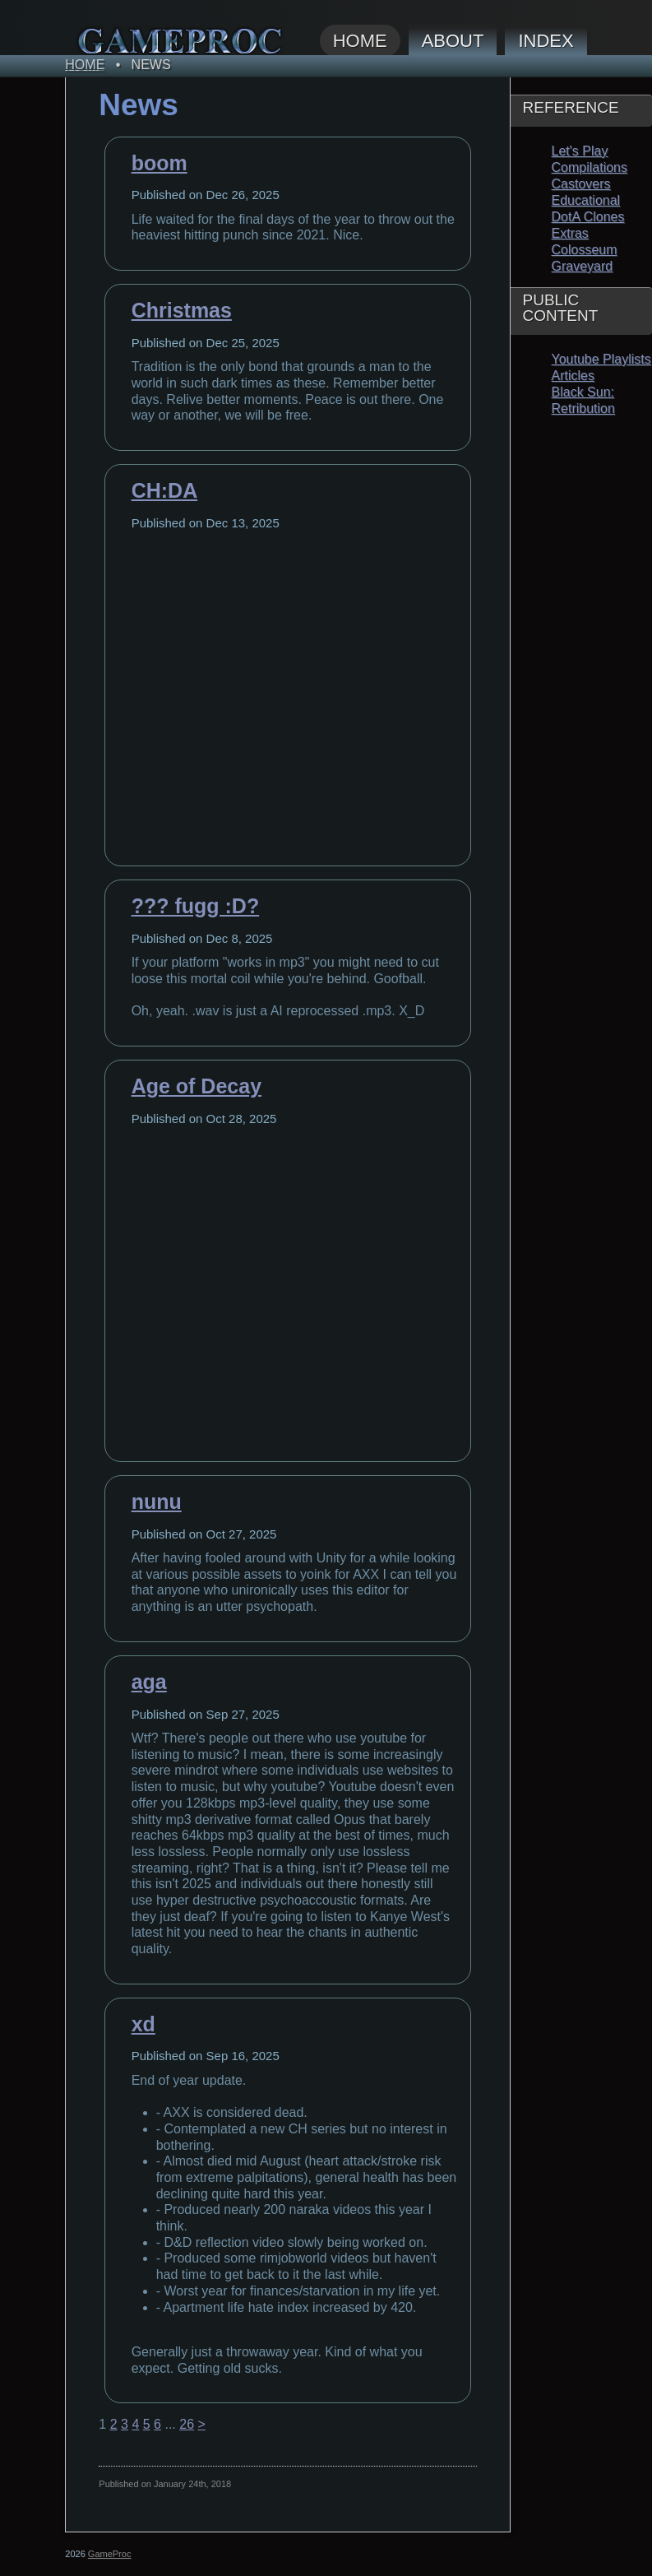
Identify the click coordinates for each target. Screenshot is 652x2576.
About (453, 40)
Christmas (182, 310)
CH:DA (165, 490)
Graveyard (582, 266)
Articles (573, 376)
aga (149, 1681)
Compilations (589, 167)
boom (159, 162)
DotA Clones (588, 217)
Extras (570, 233)
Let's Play (580, 151)
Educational (586, 200)
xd (143, 2023)
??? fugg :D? (196, 905)
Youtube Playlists (601, 359)
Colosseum (584, 250)
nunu (157, 1501)
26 (186, 2424)
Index (545, 40)
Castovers (581, 184)
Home (360, 40)
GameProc (110, 2554)
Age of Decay (196, 1086)
